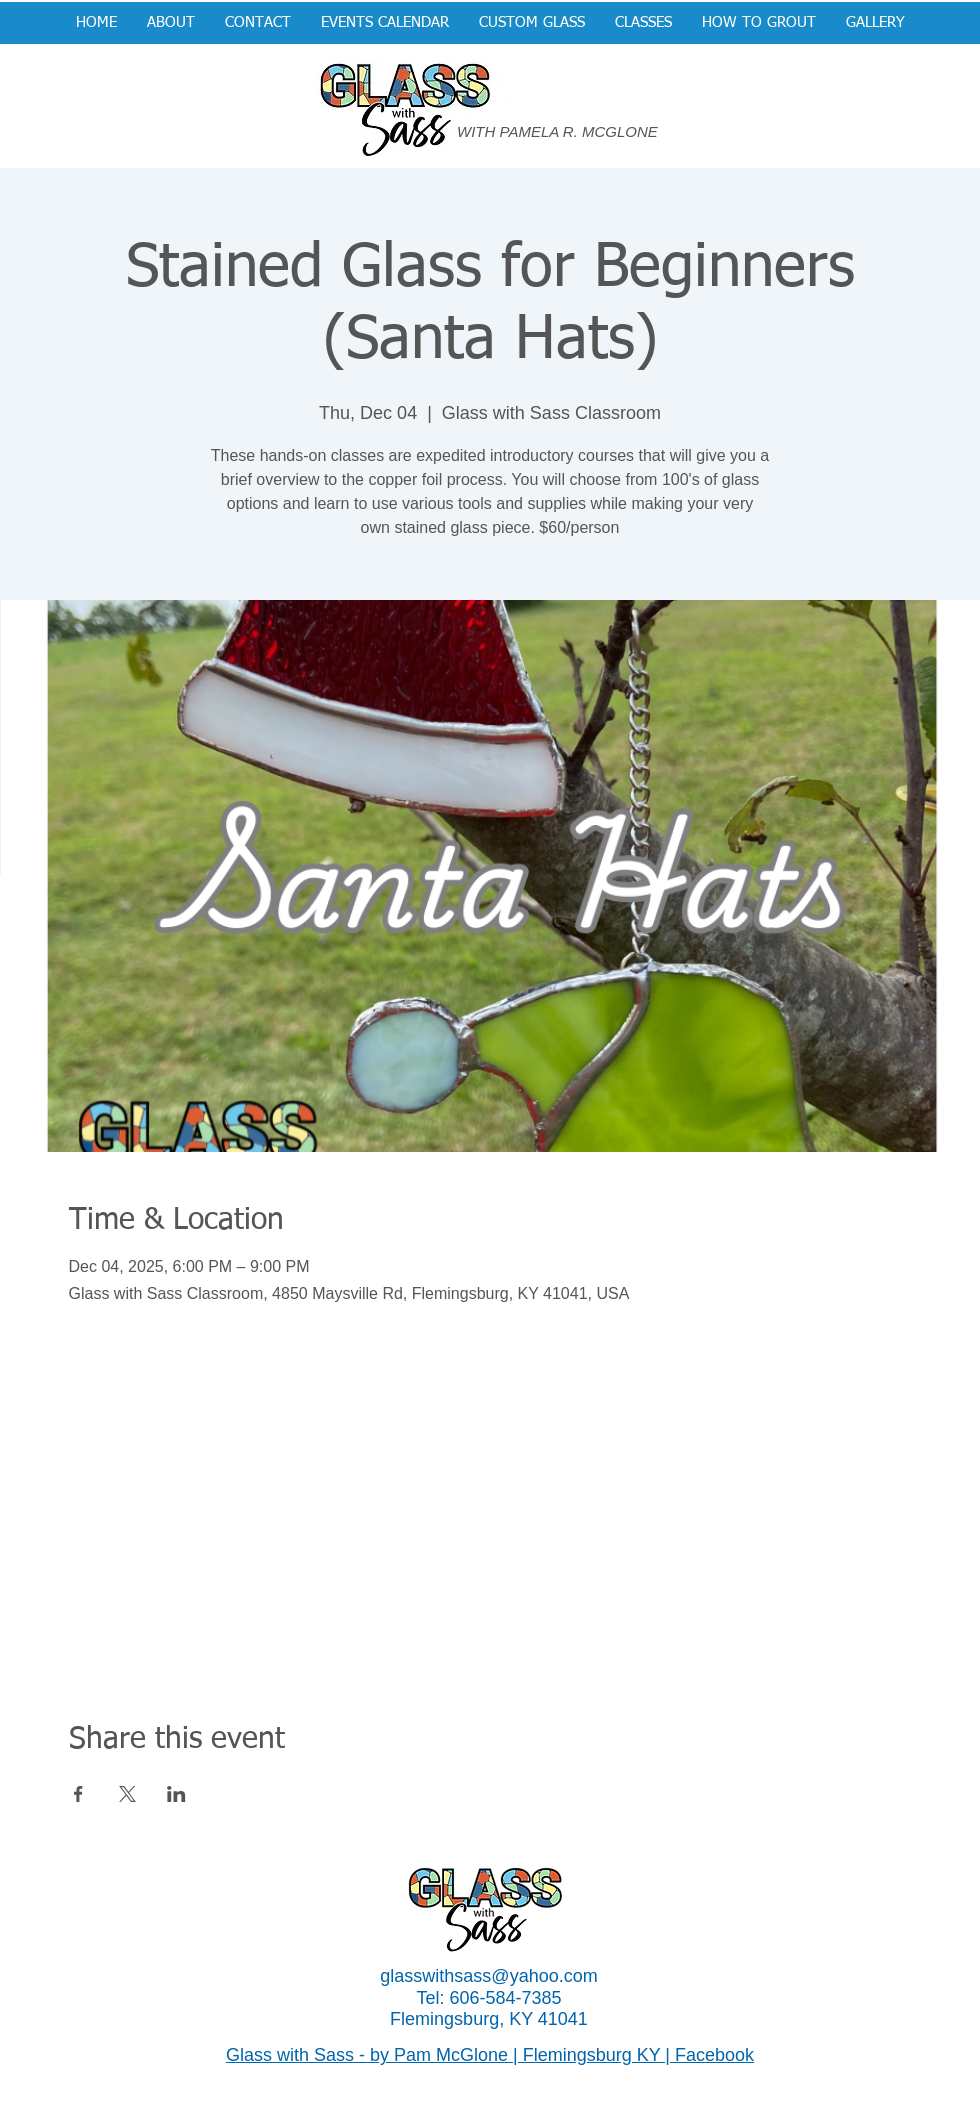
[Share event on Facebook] (78, 1794)
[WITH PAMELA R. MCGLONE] (566, 132)
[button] (532, 23)
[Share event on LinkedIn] (176, 1794)
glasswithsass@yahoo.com (488, 1976)
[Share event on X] (127, 1794)
